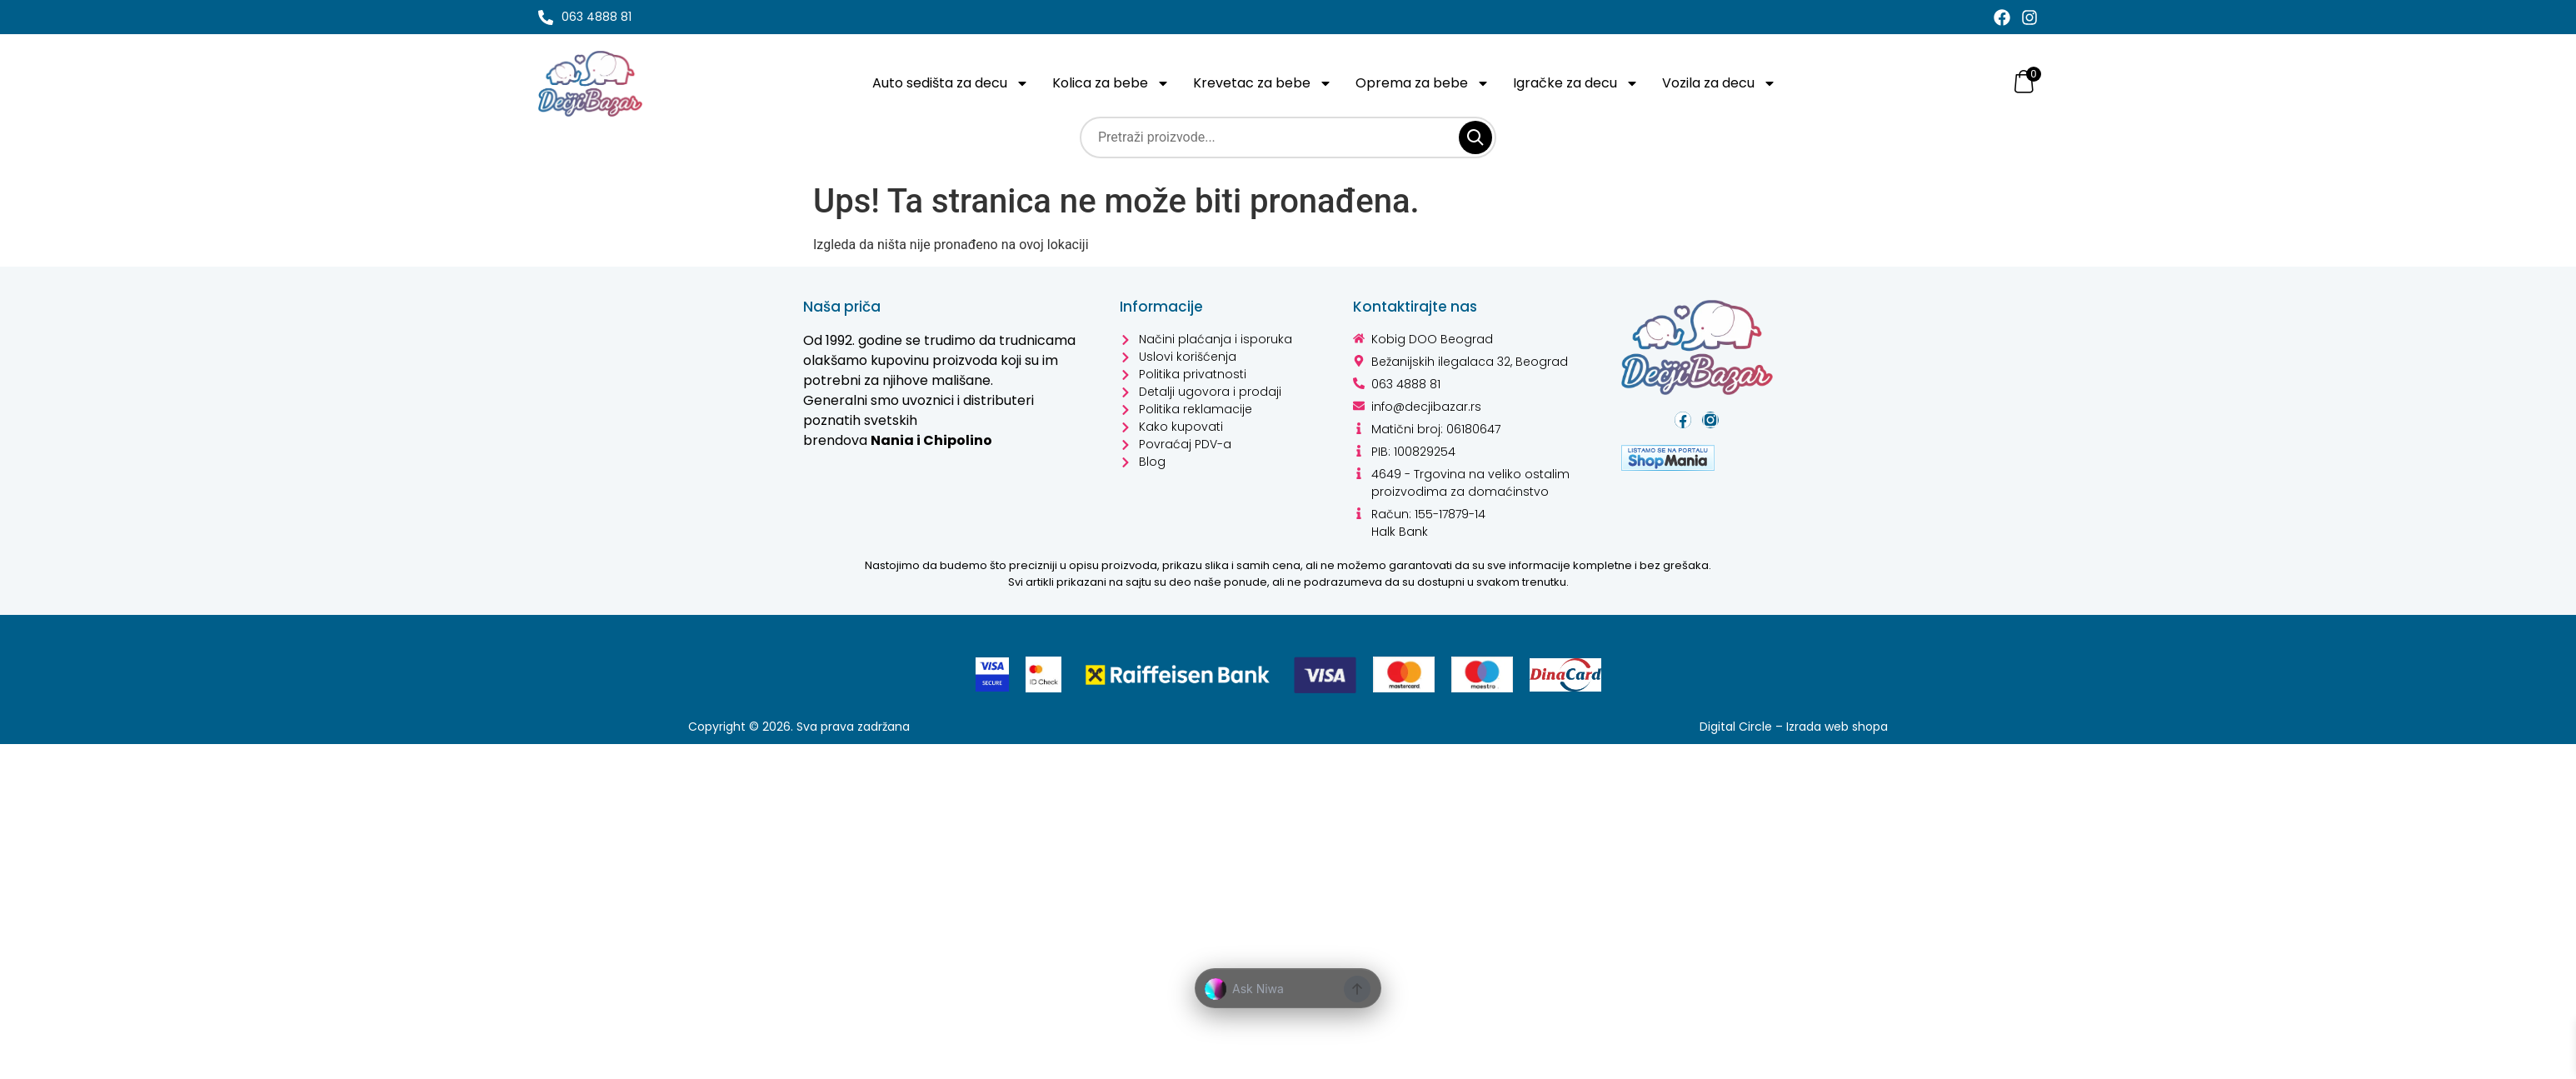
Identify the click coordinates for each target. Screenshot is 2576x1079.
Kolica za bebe (1114, 83)
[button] (1288, 989)
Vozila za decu (1724, 83)
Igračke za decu (1579, 83)
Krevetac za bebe (1266, 83)
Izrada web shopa (1836, 726)
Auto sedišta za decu (952, 83)
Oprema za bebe (1425, 83)
